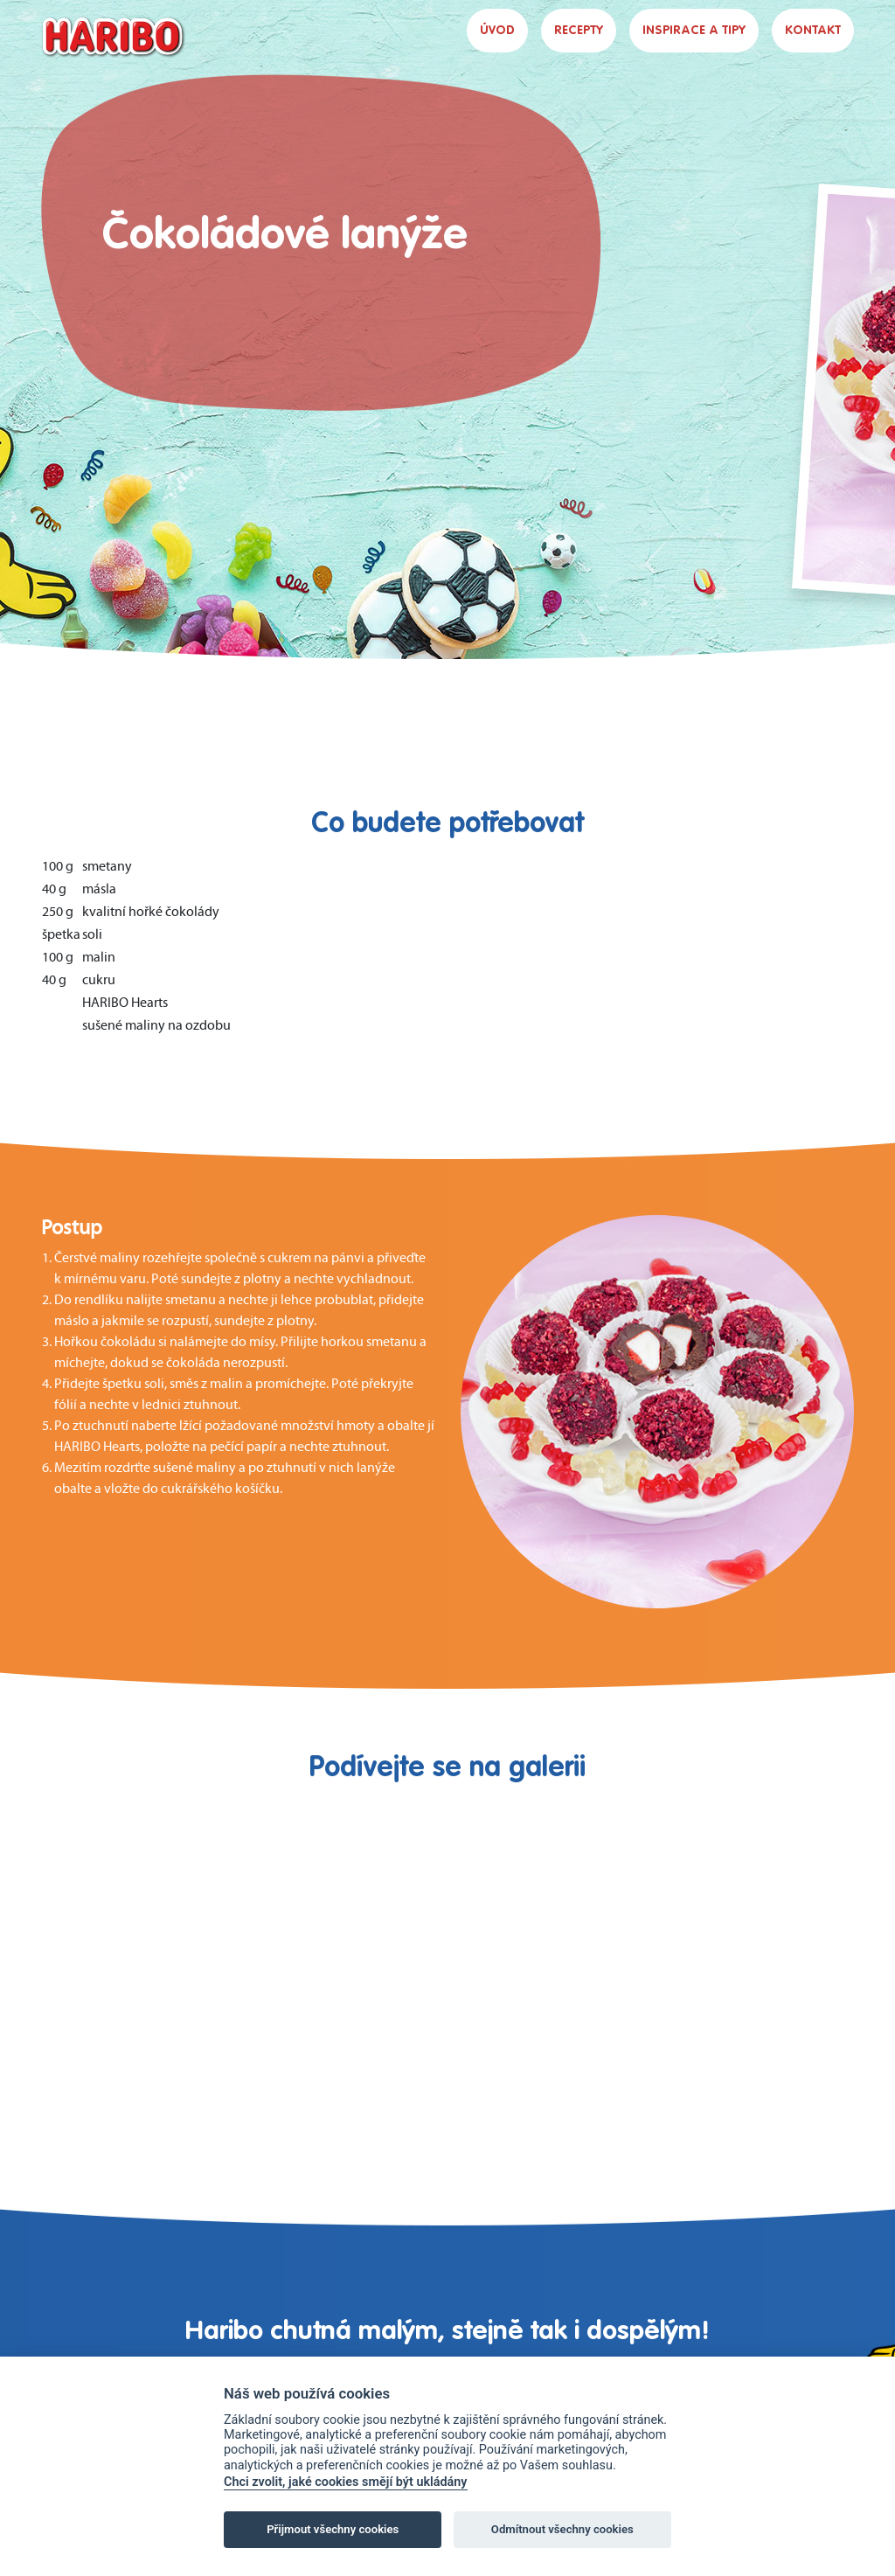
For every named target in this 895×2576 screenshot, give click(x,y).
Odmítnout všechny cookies (562, 2529)
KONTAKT (813, 30)
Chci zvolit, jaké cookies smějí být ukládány (346, 2482)
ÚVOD (497, 30)
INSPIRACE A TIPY (694, 30)
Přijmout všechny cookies (333, 2529)
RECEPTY (578, 30)
